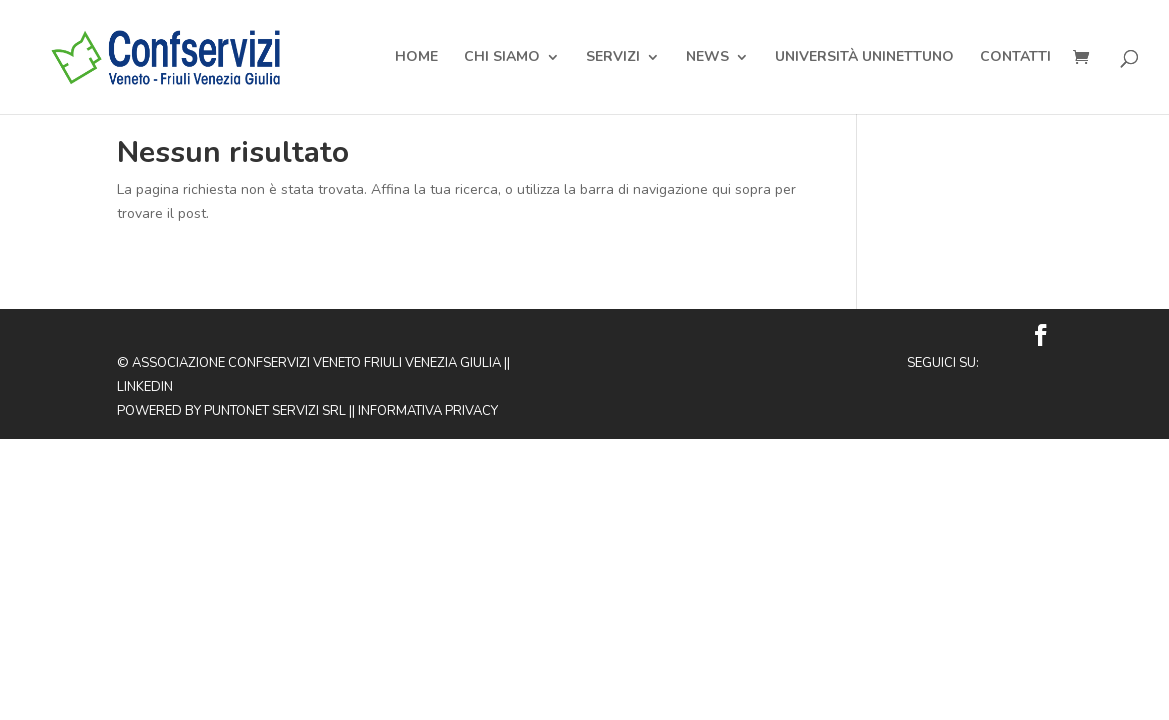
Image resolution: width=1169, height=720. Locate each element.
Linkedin (145, 387)
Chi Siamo (502, 58)
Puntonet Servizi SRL (275, 411)
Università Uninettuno (864, 58)
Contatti (1015, 58)
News (707, 58)
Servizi (613, 58)
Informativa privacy (428, 411)
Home (416, 58)
